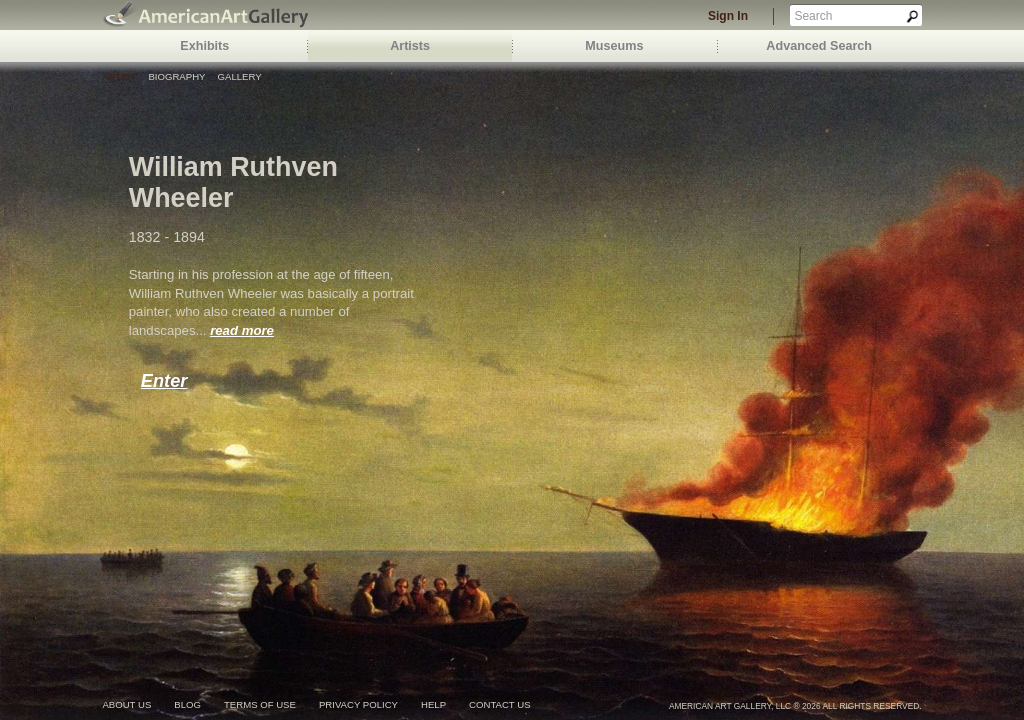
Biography (176, 76)
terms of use (260, 704)
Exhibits (204, 46)
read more (242, 330)
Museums (614, 46)
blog (187, 704)
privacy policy (358, 704)
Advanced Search (819, 46)
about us (126, 704)
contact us (499, 704)
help (433, 704)
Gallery (240, 76)
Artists (410, 46)
